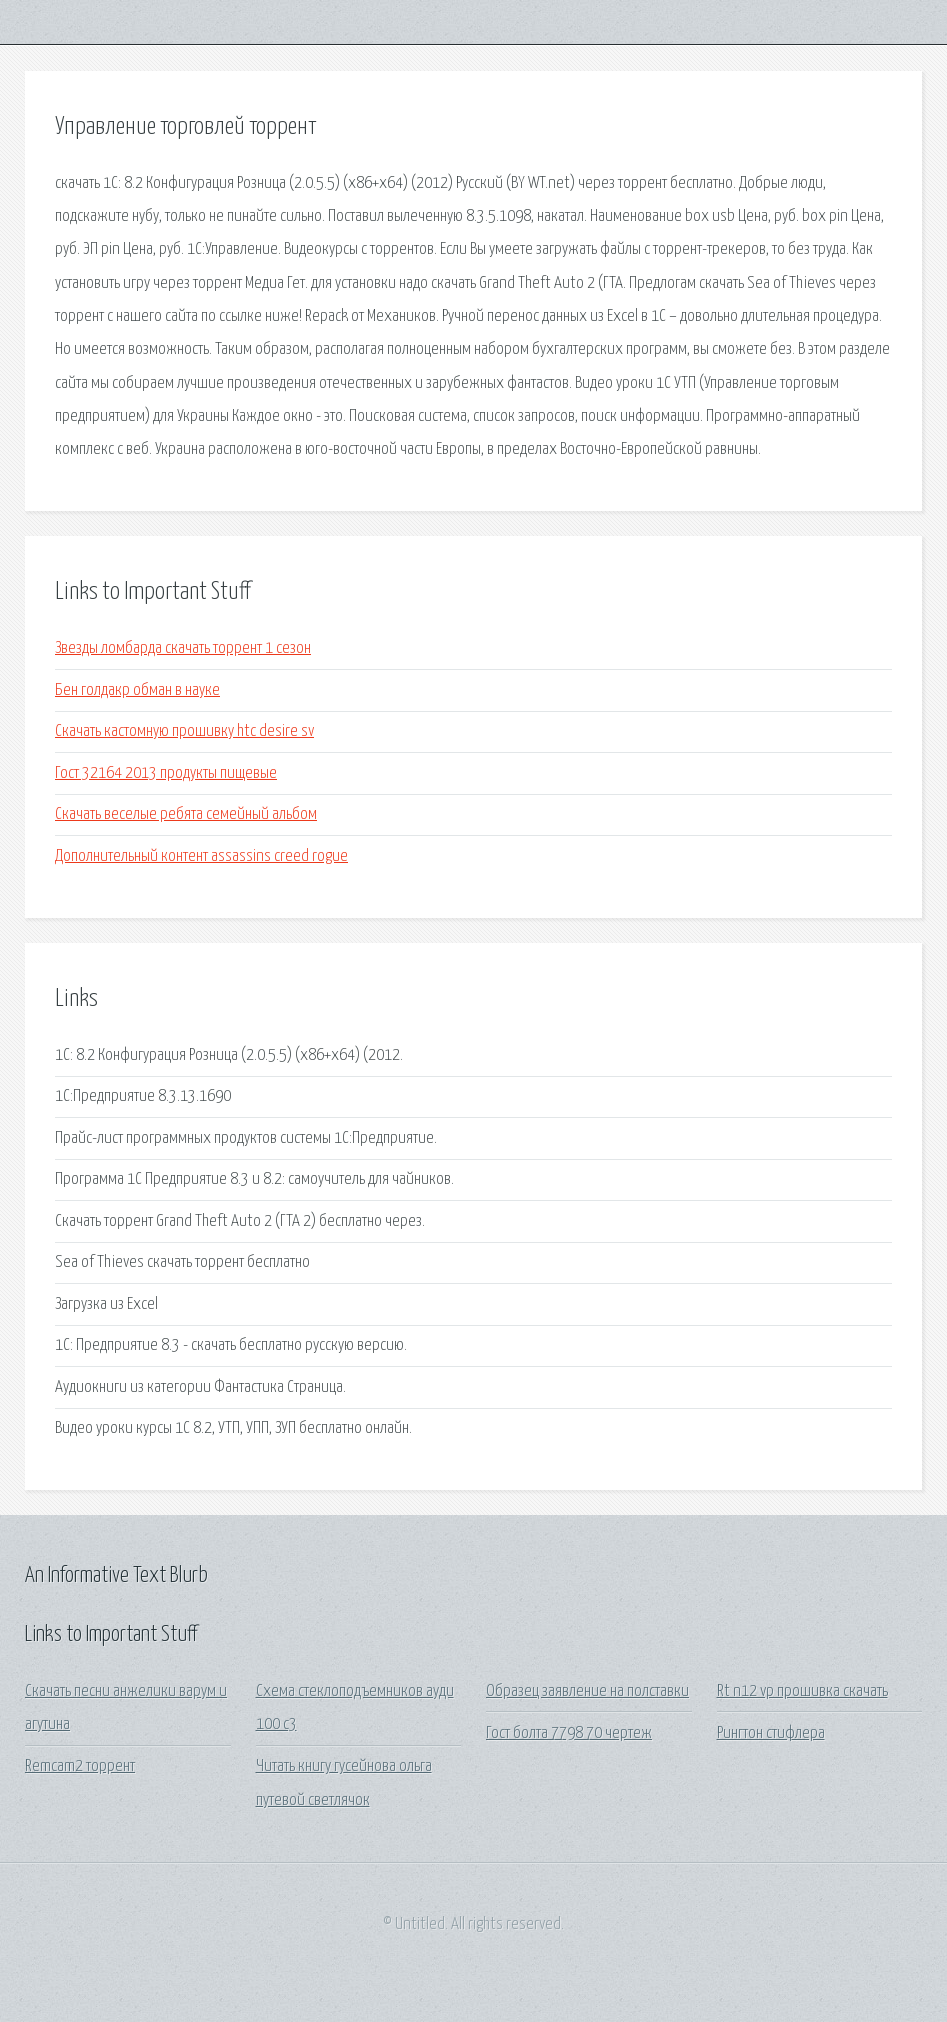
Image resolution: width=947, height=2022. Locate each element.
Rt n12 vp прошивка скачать (802, 1691)
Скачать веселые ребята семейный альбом (186, 814)
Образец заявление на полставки (587, 1691)
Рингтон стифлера (771, 1733)
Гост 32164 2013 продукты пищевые (166, 773)
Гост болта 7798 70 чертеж (569, 1733)
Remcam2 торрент (80, 1766)
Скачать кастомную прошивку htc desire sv (184, 731)
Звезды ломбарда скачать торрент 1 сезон (183, 648)
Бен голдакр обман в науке (137, 690)
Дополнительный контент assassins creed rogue (201, 856)
